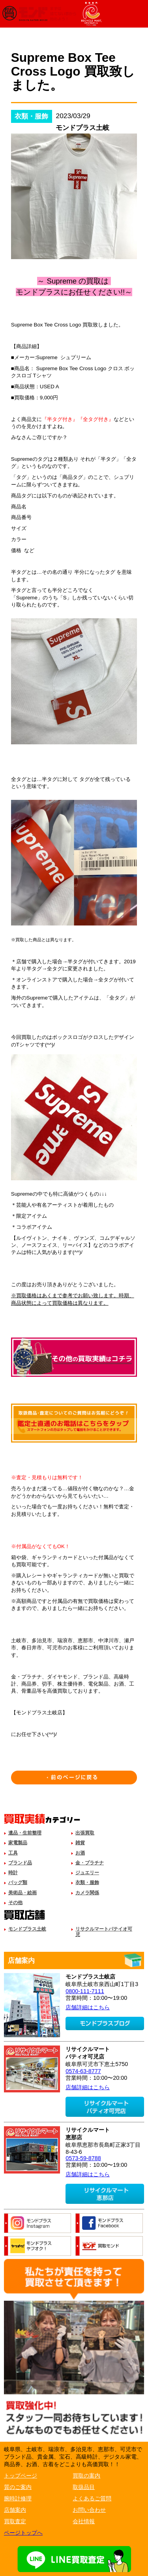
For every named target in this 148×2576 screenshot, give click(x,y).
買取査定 (15, 2521)
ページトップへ (23, 2533)
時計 (13, 1872)
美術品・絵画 (22, 1892)
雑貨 (80, 1842)
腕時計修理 (18, 2498)
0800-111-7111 (85, 1991)
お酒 (80, 1853)
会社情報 (84, 2521)
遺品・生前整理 (24, 1833)
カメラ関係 (87, 1892)
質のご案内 (18, 2487)
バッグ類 (17, 1882)
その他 (15, 1902)
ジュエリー (87, 1872)
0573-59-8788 (83, 2158)
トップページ (20, 2475)
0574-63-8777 (83, 2071)
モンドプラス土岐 (27, 1929)
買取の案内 (86, 2475)
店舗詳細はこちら (88, 2007)
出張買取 (84, 1833)
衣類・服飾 (87, 1882)
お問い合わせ (89, 2510)
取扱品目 (84, 2487)
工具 (13, 1853)
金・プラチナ (89, 1863)
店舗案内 (15, 2510)
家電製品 (17, 1842)
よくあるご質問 (92, 2498)
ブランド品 (20, 1863)
